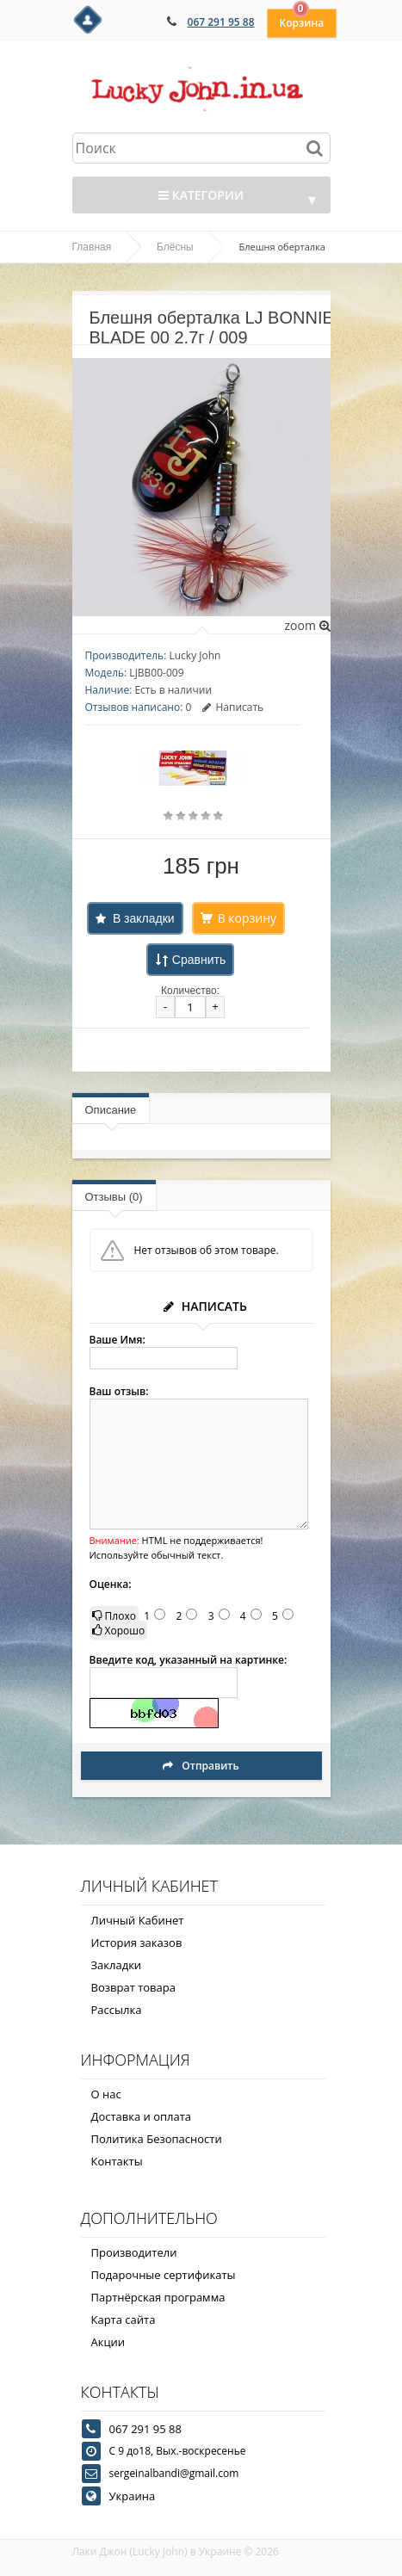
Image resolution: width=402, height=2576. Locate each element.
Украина (132, 2496)
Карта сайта (123, 2319)
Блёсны (175, 247)
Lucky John (194, 655)
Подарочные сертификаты (163, 2275)
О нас (106, 2094)
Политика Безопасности (156, 2139)
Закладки (116, 1965)
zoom (307, 625)
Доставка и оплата (141, 2116)
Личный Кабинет (137, 1920)
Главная (92, 247)
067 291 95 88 (221, 22)
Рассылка (116, 2009)
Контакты (117, 2161)
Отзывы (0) (114, 1196)
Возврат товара (133, 1987)
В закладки (144, 918)
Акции (108, 2342)
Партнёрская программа (158, 2297)
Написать (232, 707)
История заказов (136, 1942)
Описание (111, 1109)
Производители (134, 2252)
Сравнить (199, 960)
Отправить (200, 1765)
